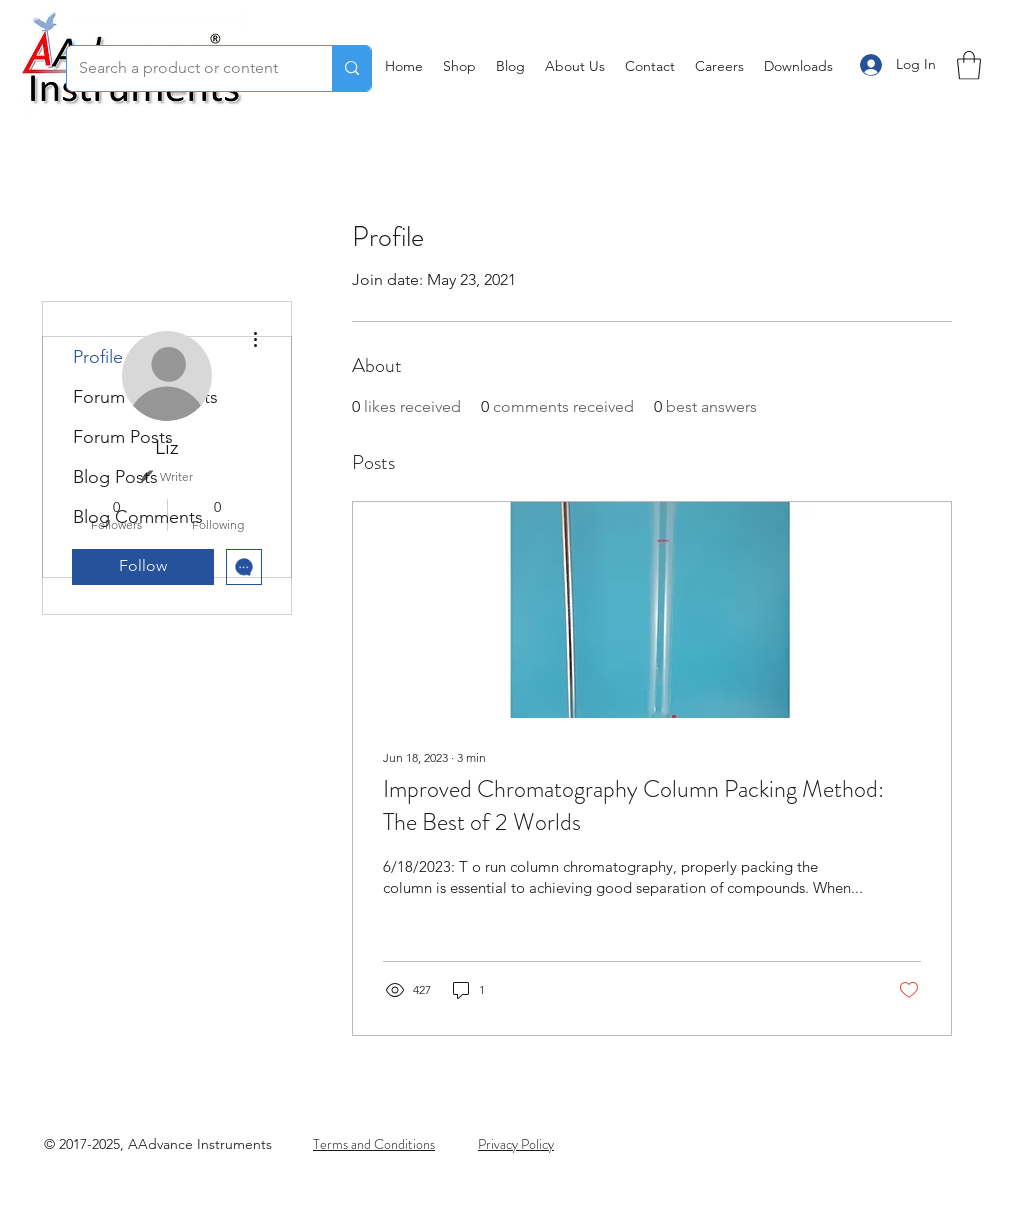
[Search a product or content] (184, 68)
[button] (969, 65)
